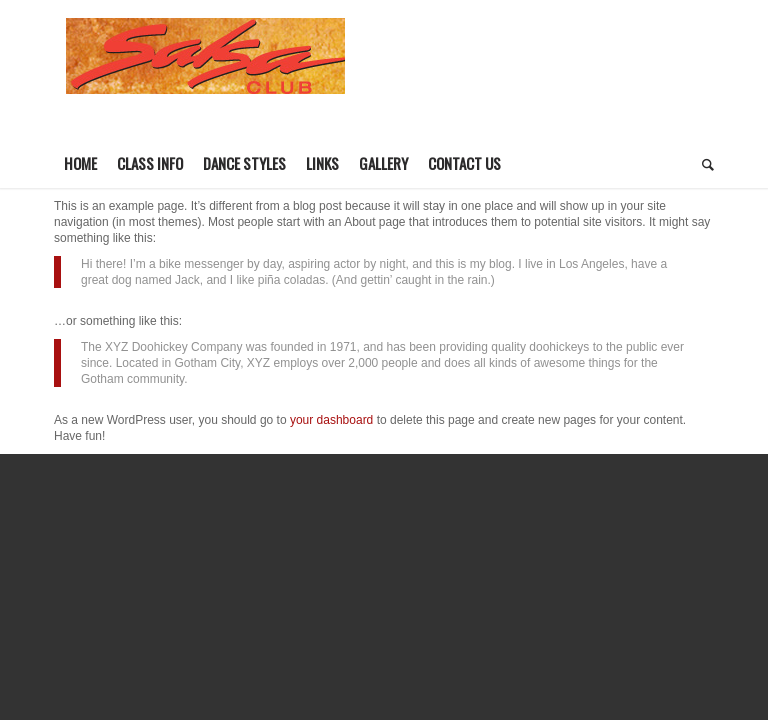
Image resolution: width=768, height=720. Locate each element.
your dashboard (331, 420)
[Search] (703, 163)
